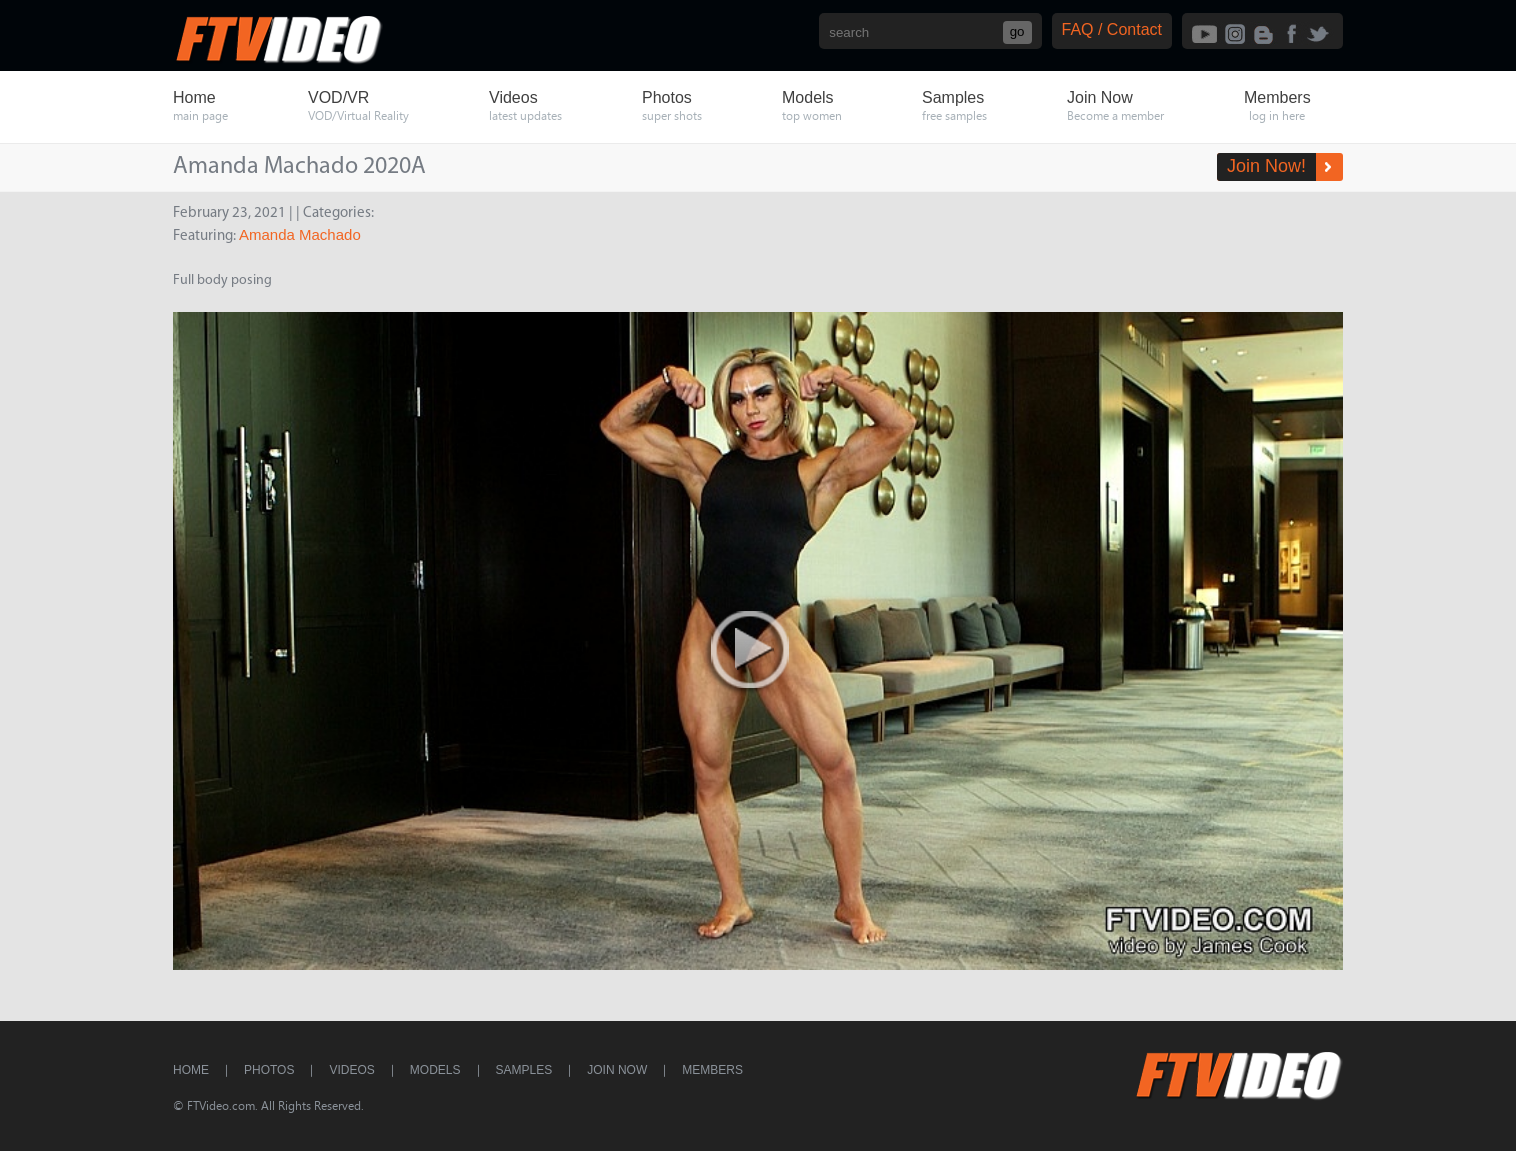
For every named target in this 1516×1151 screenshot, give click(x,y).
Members (712, 1070)
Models (435, 1070)
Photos (269, 1070)
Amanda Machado (300, 234)
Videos (351, 1070)
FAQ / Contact (1112, 29)
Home (191, 1070)
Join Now (617, 1070)
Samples (524, 1070)
